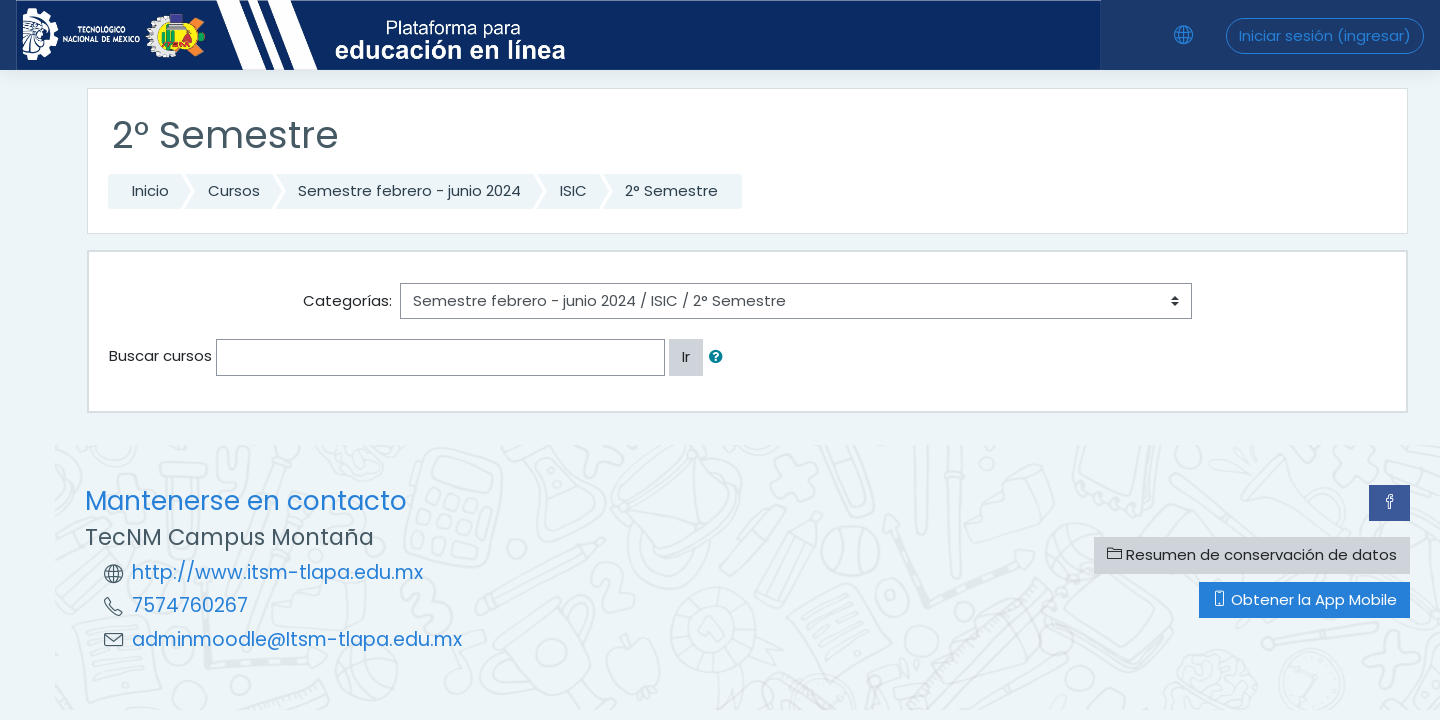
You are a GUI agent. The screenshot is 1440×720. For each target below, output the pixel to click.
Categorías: (347, 300)
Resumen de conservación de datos (1252, 554)
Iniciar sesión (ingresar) (1325, 35)
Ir (686, 356)
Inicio (150, 190)
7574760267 (190, 605)
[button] (720, 357)
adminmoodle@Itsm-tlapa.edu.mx (297, 639)
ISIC (573, 190)
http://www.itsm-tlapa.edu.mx (277, 572)
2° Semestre (671, 190)
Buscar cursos (160, 355)
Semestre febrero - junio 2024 (409, 190)
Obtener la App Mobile (1304, 599)
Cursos (234, 190)
